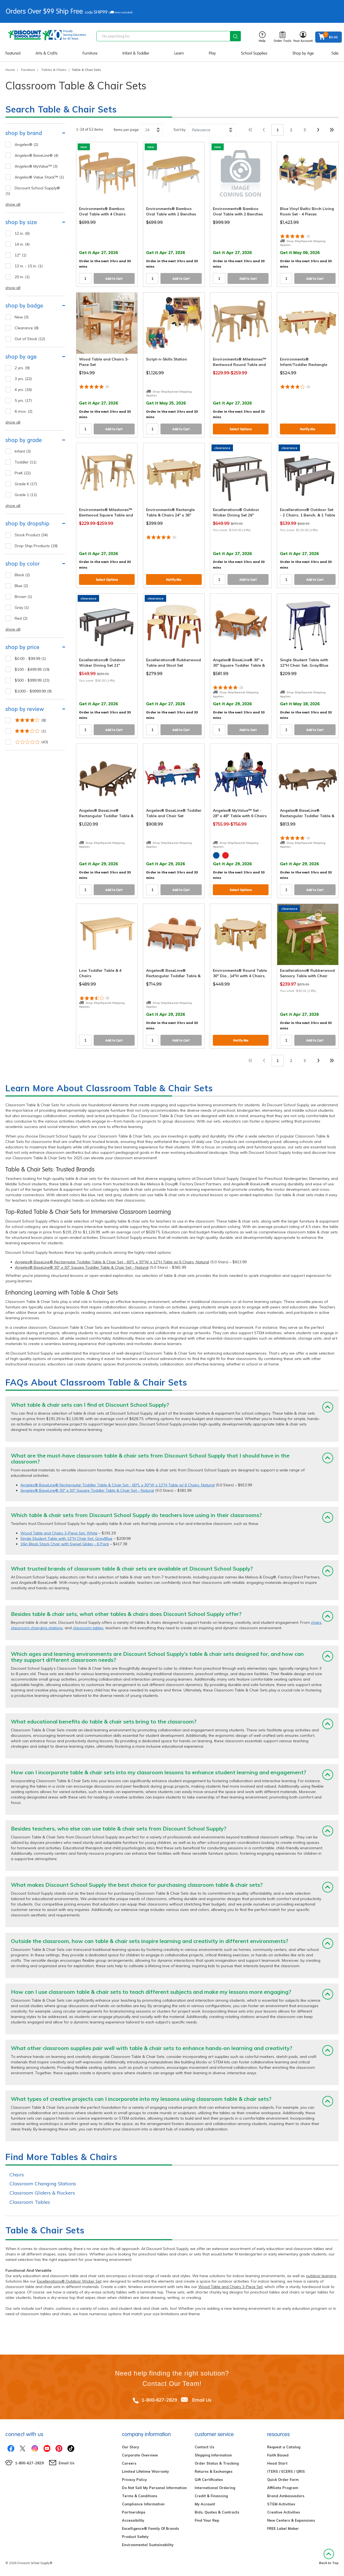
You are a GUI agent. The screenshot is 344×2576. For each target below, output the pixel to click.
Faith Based (278, 2455)
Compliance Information (143, 2504)
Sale (335, 53)
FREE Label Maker (283, 2528)
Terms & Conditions (139, 2496)
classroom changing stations (37, 1627)
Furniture (90, 53)
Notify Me (307, 429)
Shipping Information (213, 2455)
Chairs (17, 2174)
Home (10, 70)
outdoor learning (321, 2275)
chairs (316, 1622)
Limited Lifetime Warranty (145, 2471)
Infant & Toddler (135, 53)
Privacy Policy (134, 2479)
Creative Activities (283, 2512)
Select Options (241, 429)
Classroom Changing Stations (43, 2183)
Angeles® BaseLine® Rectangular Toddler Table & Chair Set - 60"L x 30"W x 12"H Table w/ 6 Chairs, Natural (112, 1261)
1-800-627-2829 (159, 2400)
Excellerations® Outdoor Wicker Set (69, 2281)
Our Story (130, 2447)
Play (212, 53)
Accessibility (133, 2520)
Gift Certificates (209, 2479)
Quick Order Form (283, 2479)
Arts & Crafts (47, 53)
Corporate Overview (140, 2455)
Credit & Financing (211, 2496)
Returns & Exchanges (213, 2471)
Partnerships (133, 2512)
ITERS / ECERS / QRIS (286, 2471)
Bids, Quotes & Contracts (217, 2512)
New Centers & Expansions (291, 2520)
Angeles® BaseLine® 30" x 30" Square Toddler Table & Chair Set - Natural (82, 1267)
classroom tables (88, 1627)
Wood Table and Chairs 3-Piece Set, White (58, 1533)
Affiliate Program (282, 2488)
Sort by (179, 129)
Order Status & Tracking (217, 2463)
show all (12, 204)
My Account (205, 2504)
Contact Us (204, 2447)
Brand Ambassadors (285, 2496)
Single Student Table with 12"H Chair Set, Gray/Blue (66, 1538)
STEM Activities (281, 2504)
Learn (179, 53)
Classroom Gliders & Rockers (42, 2193)
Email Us (202, 2400)
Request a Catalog (283, 2447)
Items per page (126, 129)
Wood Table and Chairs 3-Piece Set (230, 2286)
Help (262, 37)
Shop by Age (303, 53)
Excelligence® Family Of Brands (150, 2528)
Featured (12, 53)
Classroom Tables (30, 2202)
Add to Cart (114, 279)
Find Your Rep (207, 2520)
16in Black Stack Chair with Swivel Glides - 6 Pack (64, 1543)
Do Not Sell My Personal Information (154, 2488)
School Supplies (254, 53)
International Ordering (215, 2488)
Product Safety (135, 2536)
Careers (129, 2463)
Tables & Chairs (54, 70)
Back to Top (329, 2557)
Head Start (277, 2463)
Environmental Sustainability (147, 2545)
